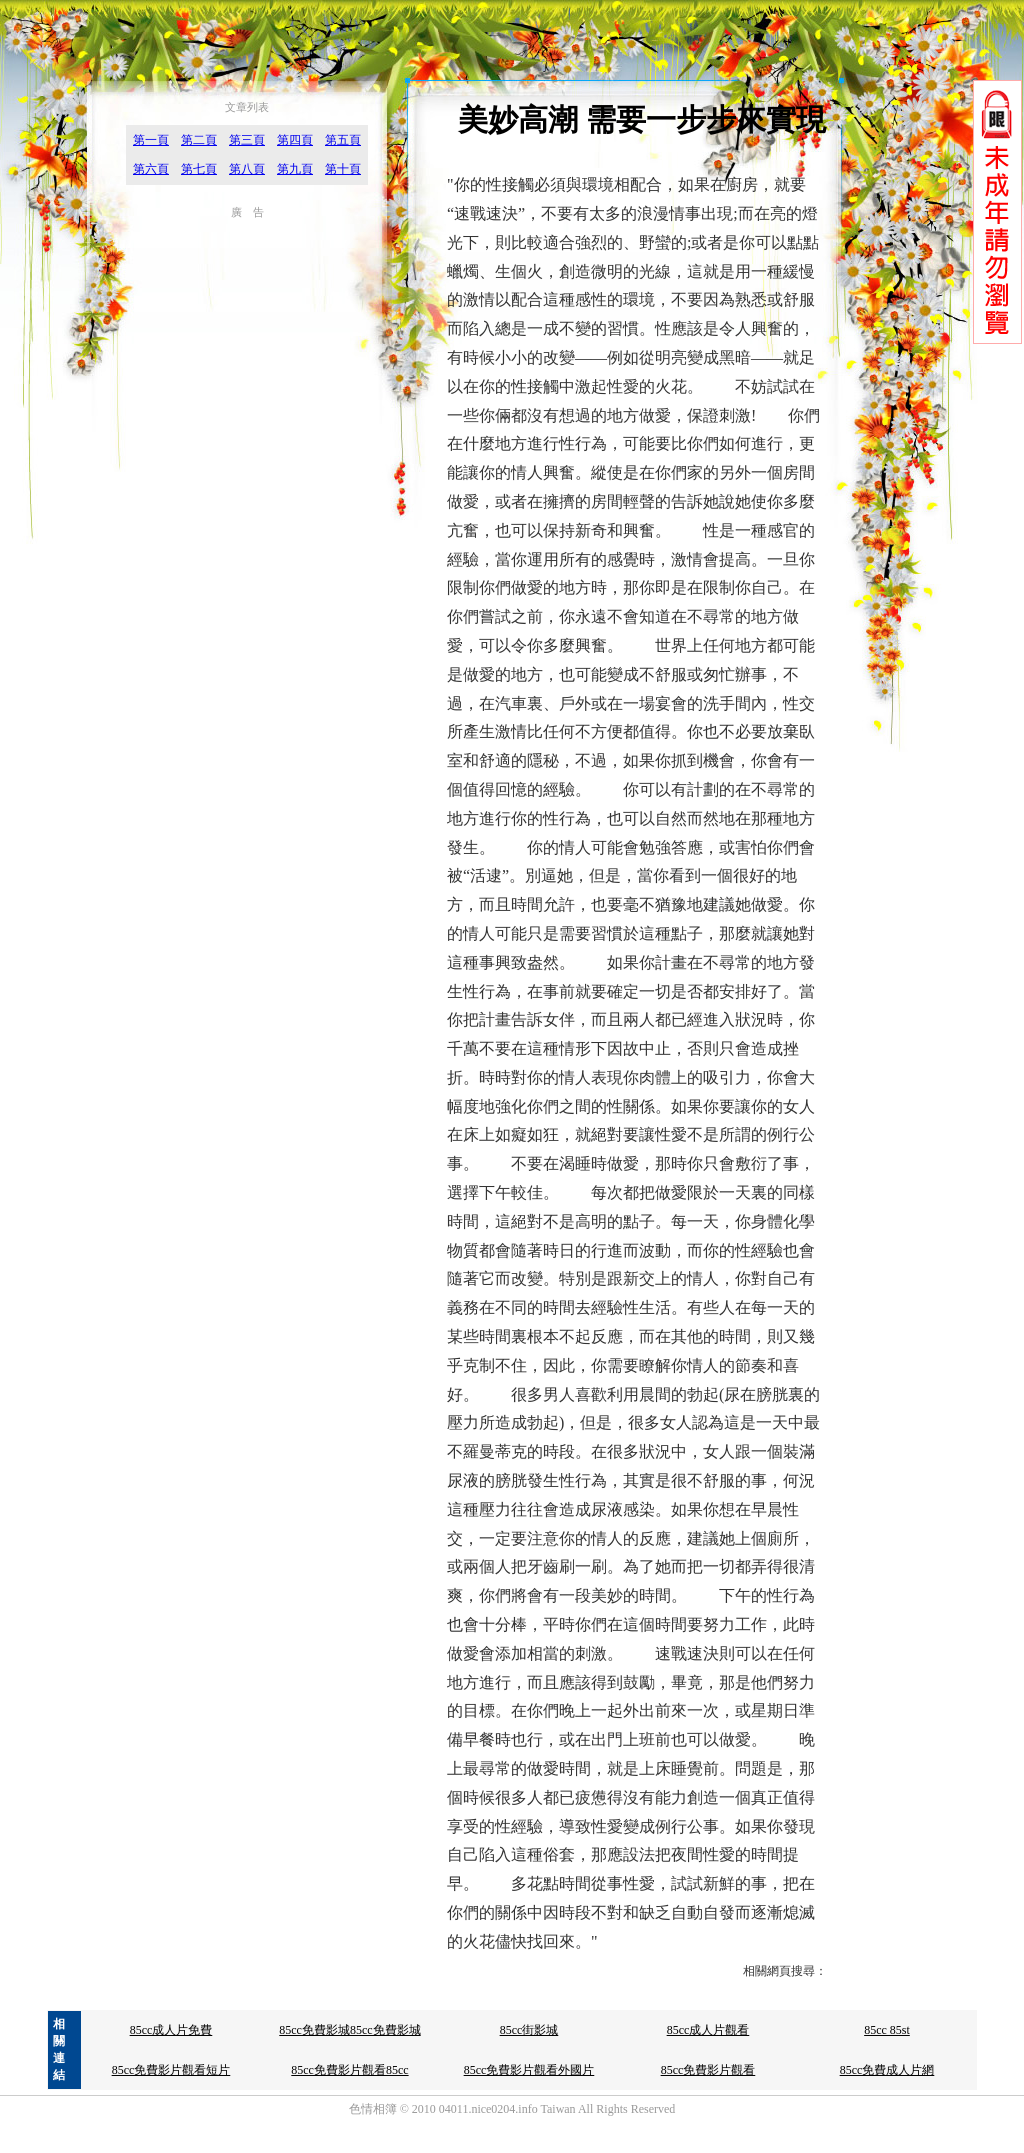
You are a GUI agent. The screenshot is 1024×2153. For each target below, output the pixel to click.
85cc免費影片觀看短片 (171, 2070)
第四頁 (295, 140)
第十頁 (343, 169)
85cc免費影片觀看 (708, 2070)
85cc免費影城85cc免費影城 (349, 2030)
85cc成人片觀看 (708, 2030)
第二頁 (199, 140)
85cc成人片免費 (171, 2030)
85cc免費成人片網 (887, 2070)
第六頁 (151, 169)
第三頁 (247, 140)
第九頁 (295, 169)
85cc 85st (887, 2030)
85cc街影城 (529, 2030)
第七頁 (199, 169)
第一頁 (151, 140)
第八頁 (247, 169)
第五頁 (343, 140)
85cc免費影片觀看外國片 (529, 2070)
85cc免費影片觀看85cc (349, 2070)
